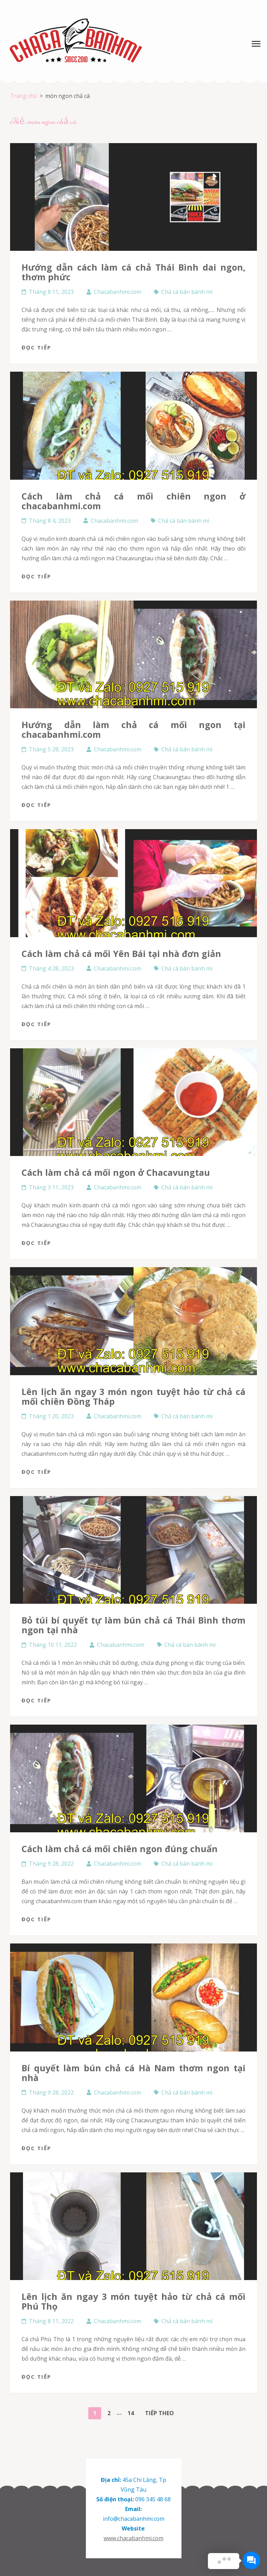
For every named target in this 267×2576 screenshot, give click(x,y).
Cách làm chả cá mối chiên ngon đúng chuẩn (120, 1849)
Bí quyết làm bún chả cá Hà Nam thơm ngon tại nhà (133, 2072)
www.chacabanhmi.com (133, 2538)
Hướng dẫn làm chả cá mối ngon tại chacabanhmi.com (133, 729)
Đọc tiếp (36, 347)
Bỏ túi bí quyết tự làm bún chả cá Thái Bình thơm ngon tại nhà (133, 1625)
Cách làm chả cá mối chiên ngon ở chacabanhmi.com (133, 501)
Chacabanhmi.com (117, 292)
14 (133, 2412)
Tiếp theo (159, 2413)
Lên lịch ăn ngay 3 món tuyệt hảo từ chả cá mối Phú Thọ (133, 2301)
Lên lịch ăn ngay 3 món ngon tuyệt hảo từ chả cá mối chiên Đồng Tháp (133, 1396)
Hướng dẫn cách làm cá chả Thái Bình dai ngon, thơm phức (133, 272)
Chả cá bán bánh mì (186, 292)
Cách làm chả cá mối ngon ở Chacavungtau (116, 1172)
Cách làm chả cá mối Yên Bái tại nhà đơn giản (121, 953)
